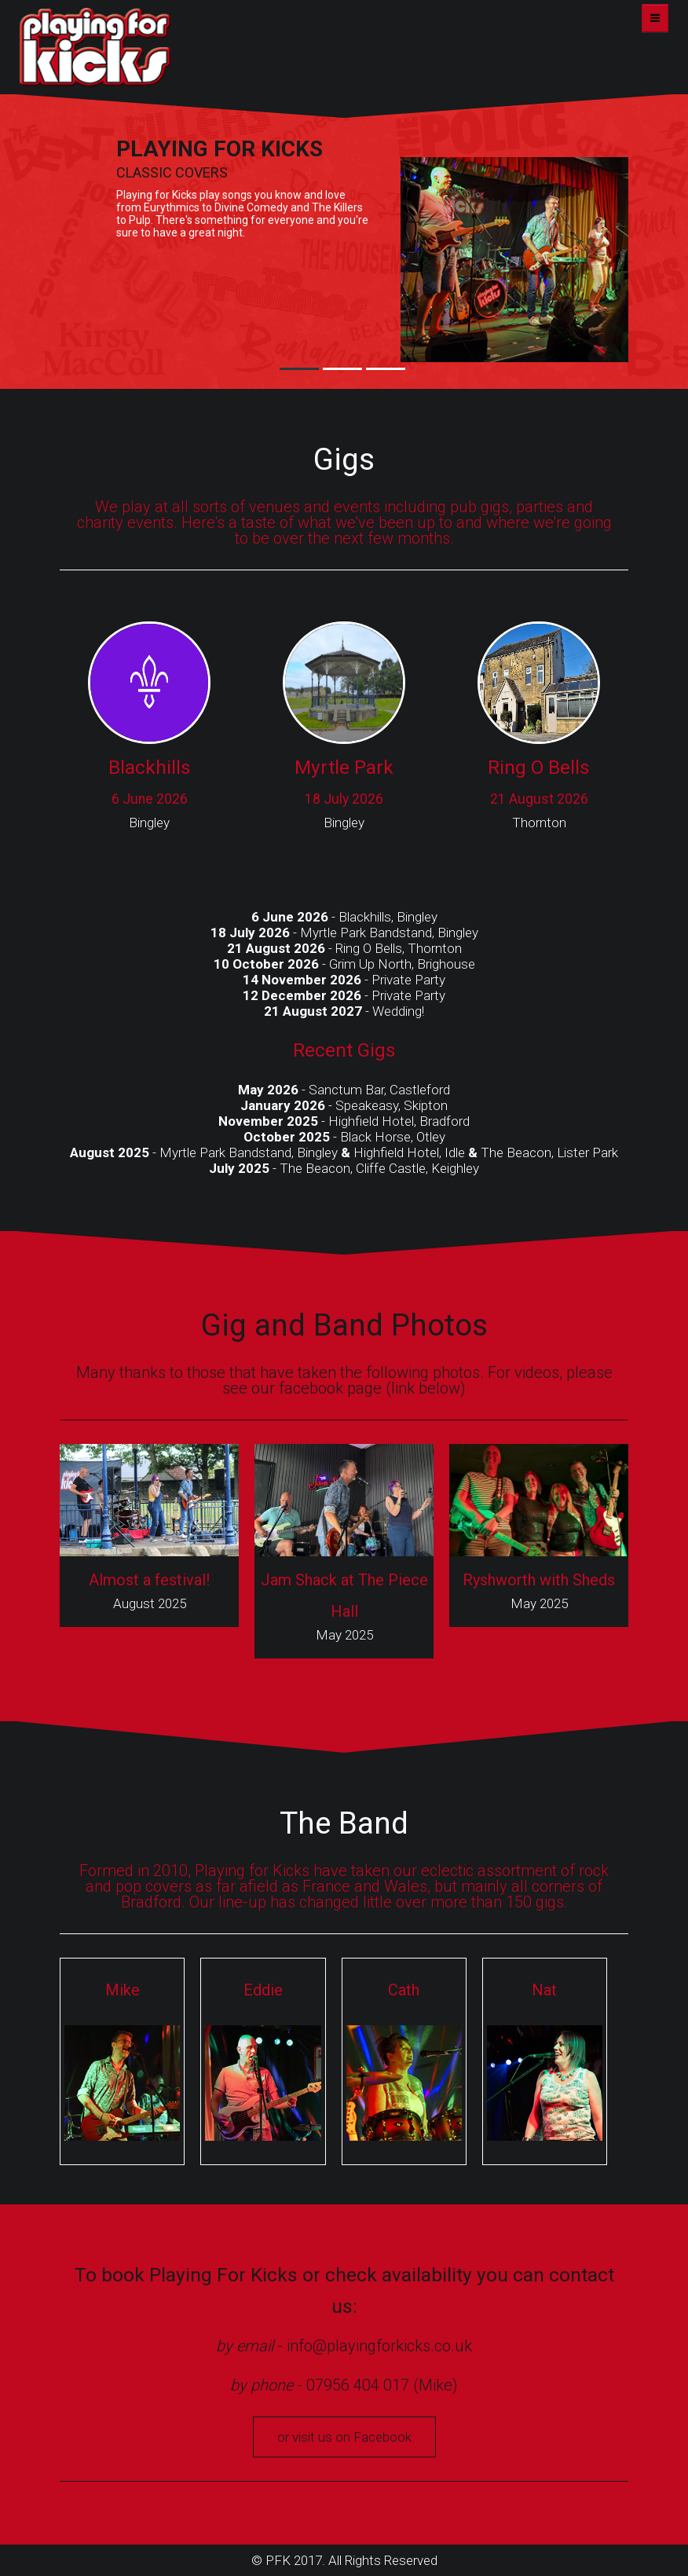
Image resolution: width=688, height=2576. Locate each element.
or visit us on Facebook (344, 2437)
